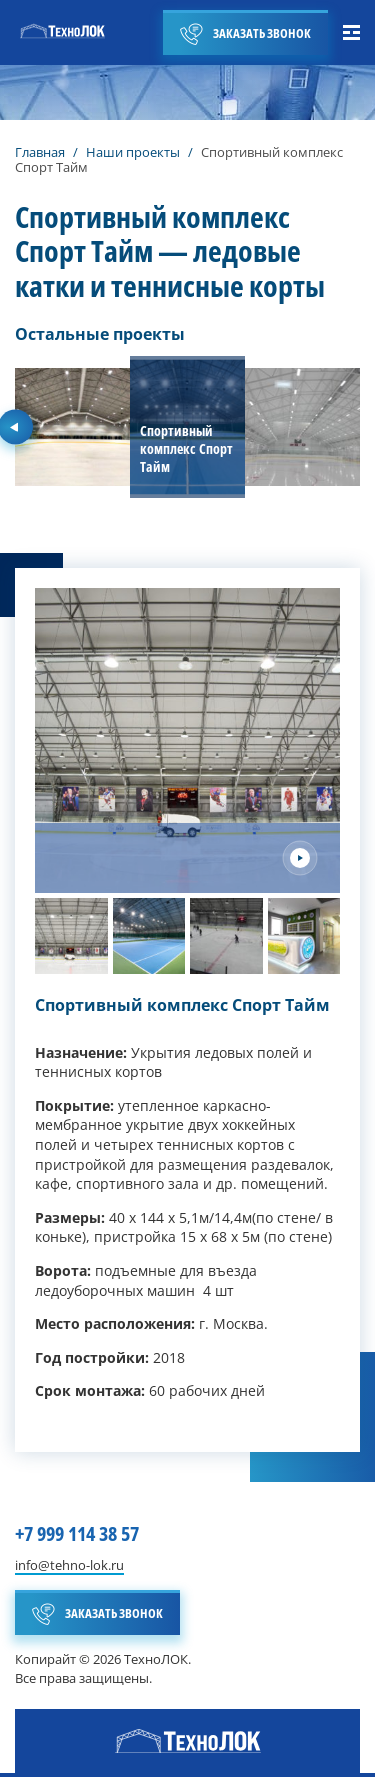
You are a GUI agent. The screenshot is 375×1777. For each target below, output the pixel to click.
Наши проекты (133, 152)
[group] (72, 427)
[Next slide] (300, 858)
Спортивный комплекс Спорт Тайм (182, 1005)
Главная (40, 152)
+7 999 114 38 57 (77, 1533)
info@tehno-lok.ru (69, 1566)
